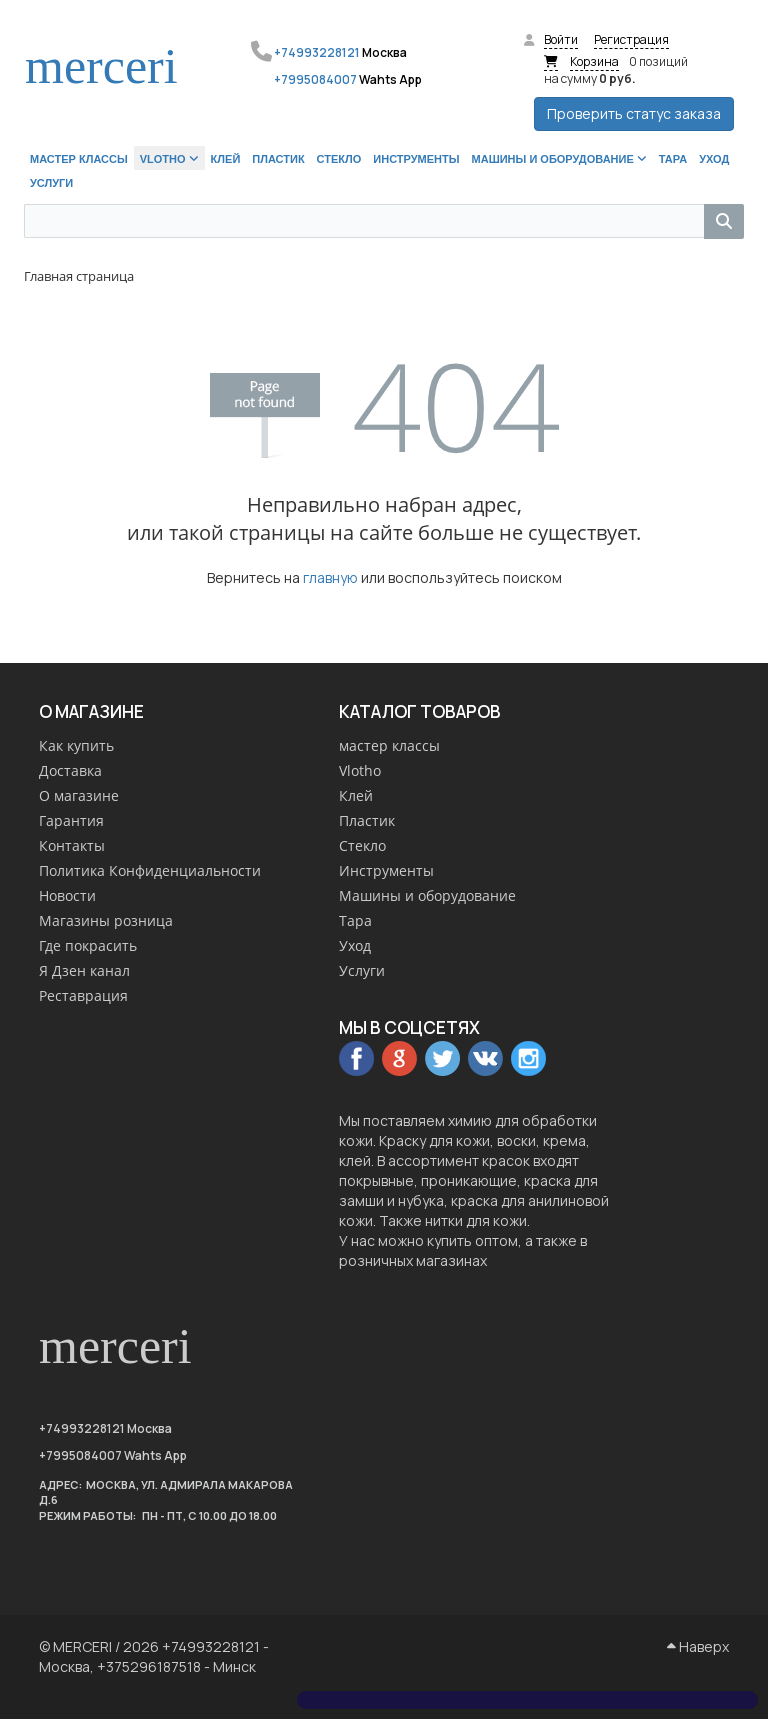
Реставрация (83, 995)
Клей (356, 795)
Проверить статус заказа (634, 113)
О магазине (79, 795)
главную (330, 577)
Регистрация (631, 39)
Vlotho (360, 770)
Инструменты (386, 870)
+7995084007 (315, 79)
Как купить (76, 745)
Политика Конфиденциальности (150, 870)
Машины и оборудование (427, 895)
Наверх (698, 1646)
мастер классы (389, 745)
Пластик (367, 820)
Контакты (72, 845)
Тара (355, 920)
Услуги (362, 970)
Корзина (594, 61)
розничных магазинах (413, 1260)
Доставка (70, 770)
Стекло (362, 845)
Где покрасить (88, 945)
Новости (67, 895)
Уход (355, 945)
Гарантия (71, 820)
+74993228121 (317, 52)
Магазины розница (106, 920)
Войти (561, 39)
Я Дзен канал (84, 970)
